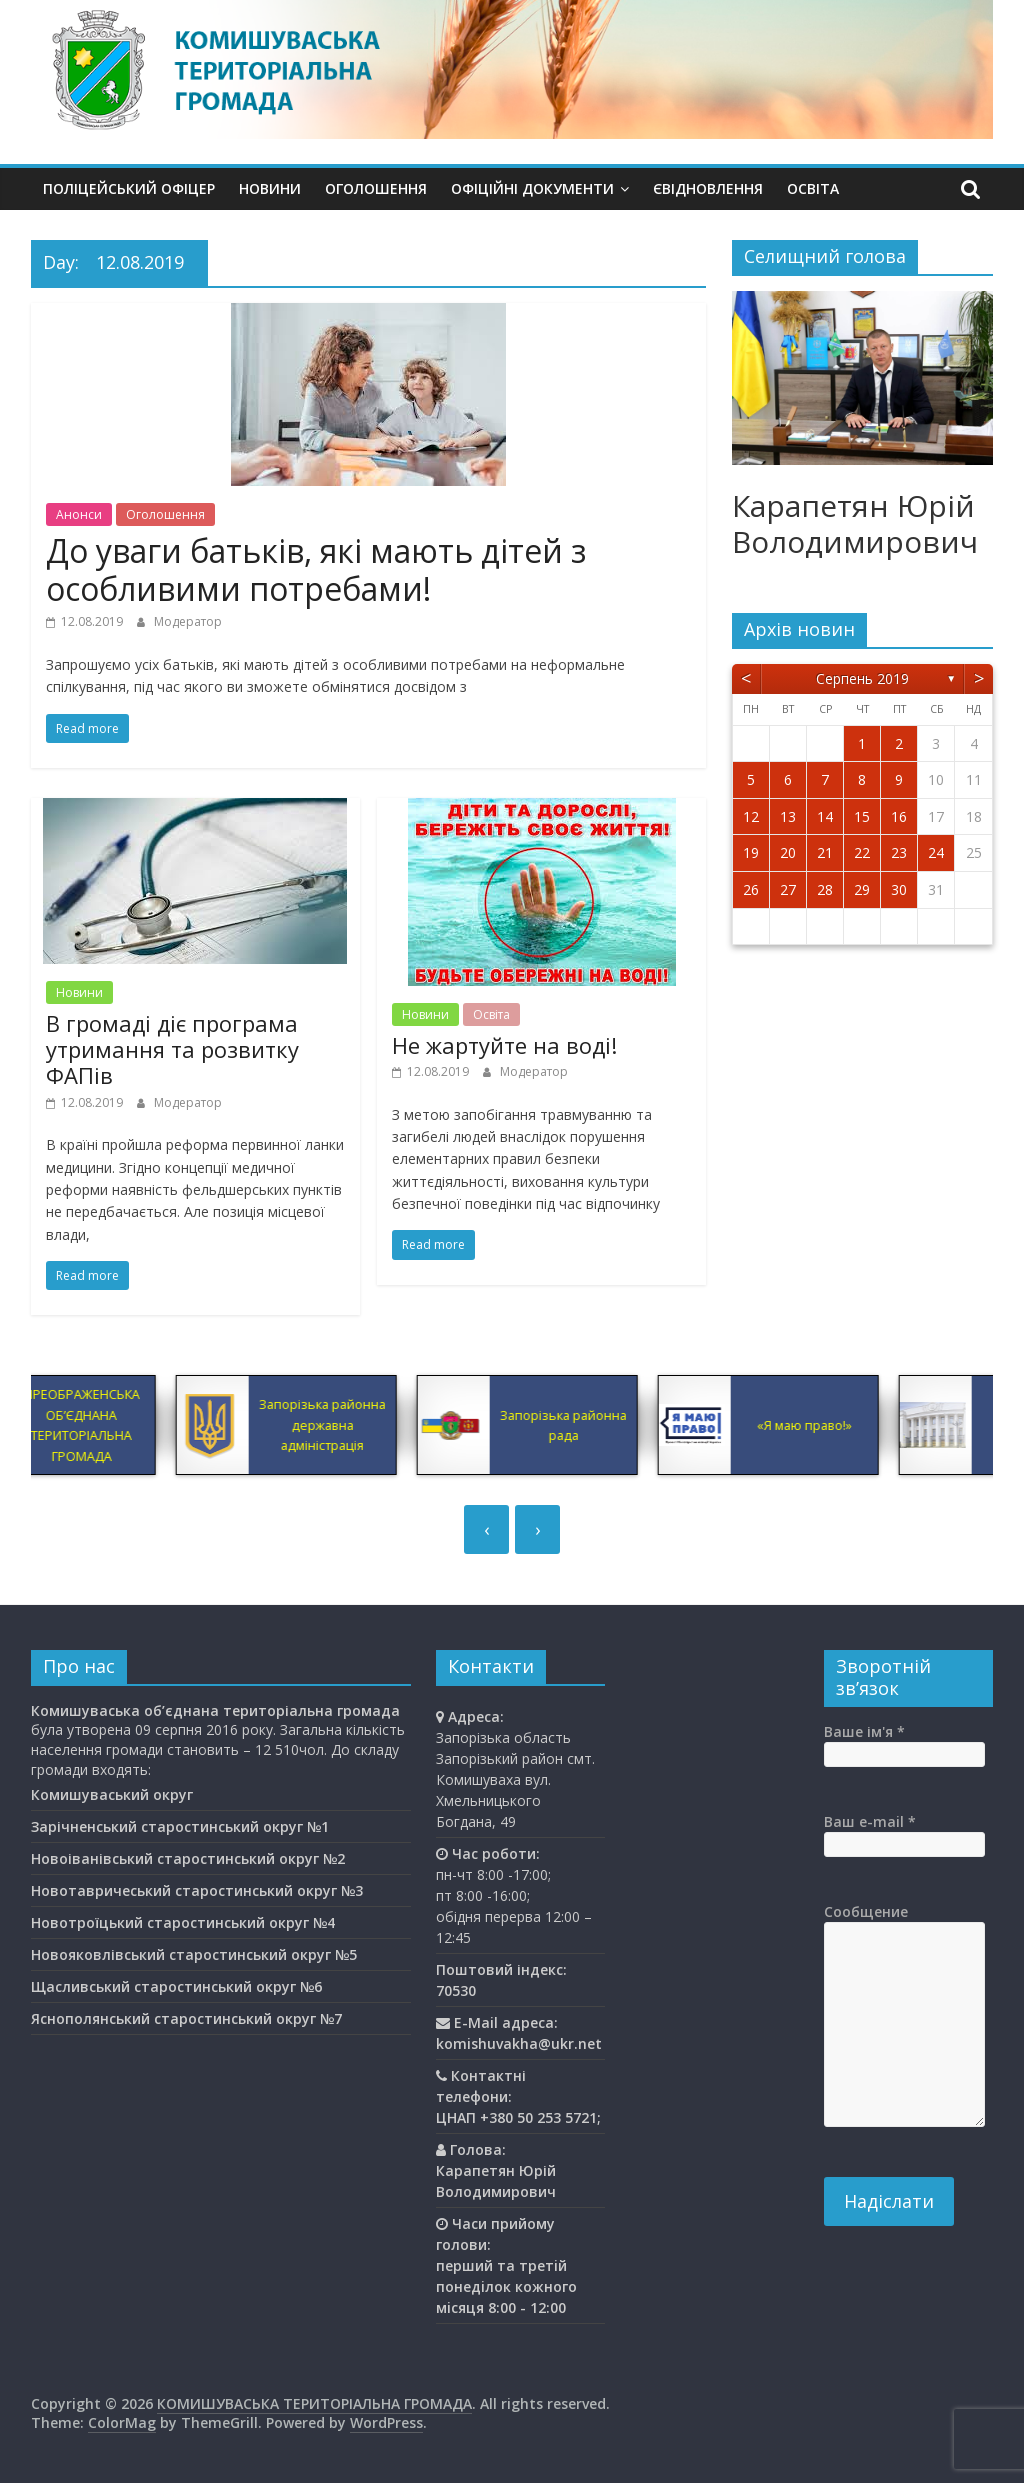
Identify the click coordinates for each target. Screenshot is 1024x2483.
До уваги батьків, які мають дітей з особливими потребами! (316, 569)
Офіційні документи (532, 188)
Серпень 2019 (862, 678)
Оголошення (376, 188)
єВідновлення (708, 188)
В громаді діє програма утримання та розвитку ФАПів (172, 1049)
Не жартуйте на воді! (504, 1045)
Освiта (813, 188)
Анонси (79, 514)
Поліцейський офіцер (129, 188)
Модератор (188, 621)
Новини (270, 188)
